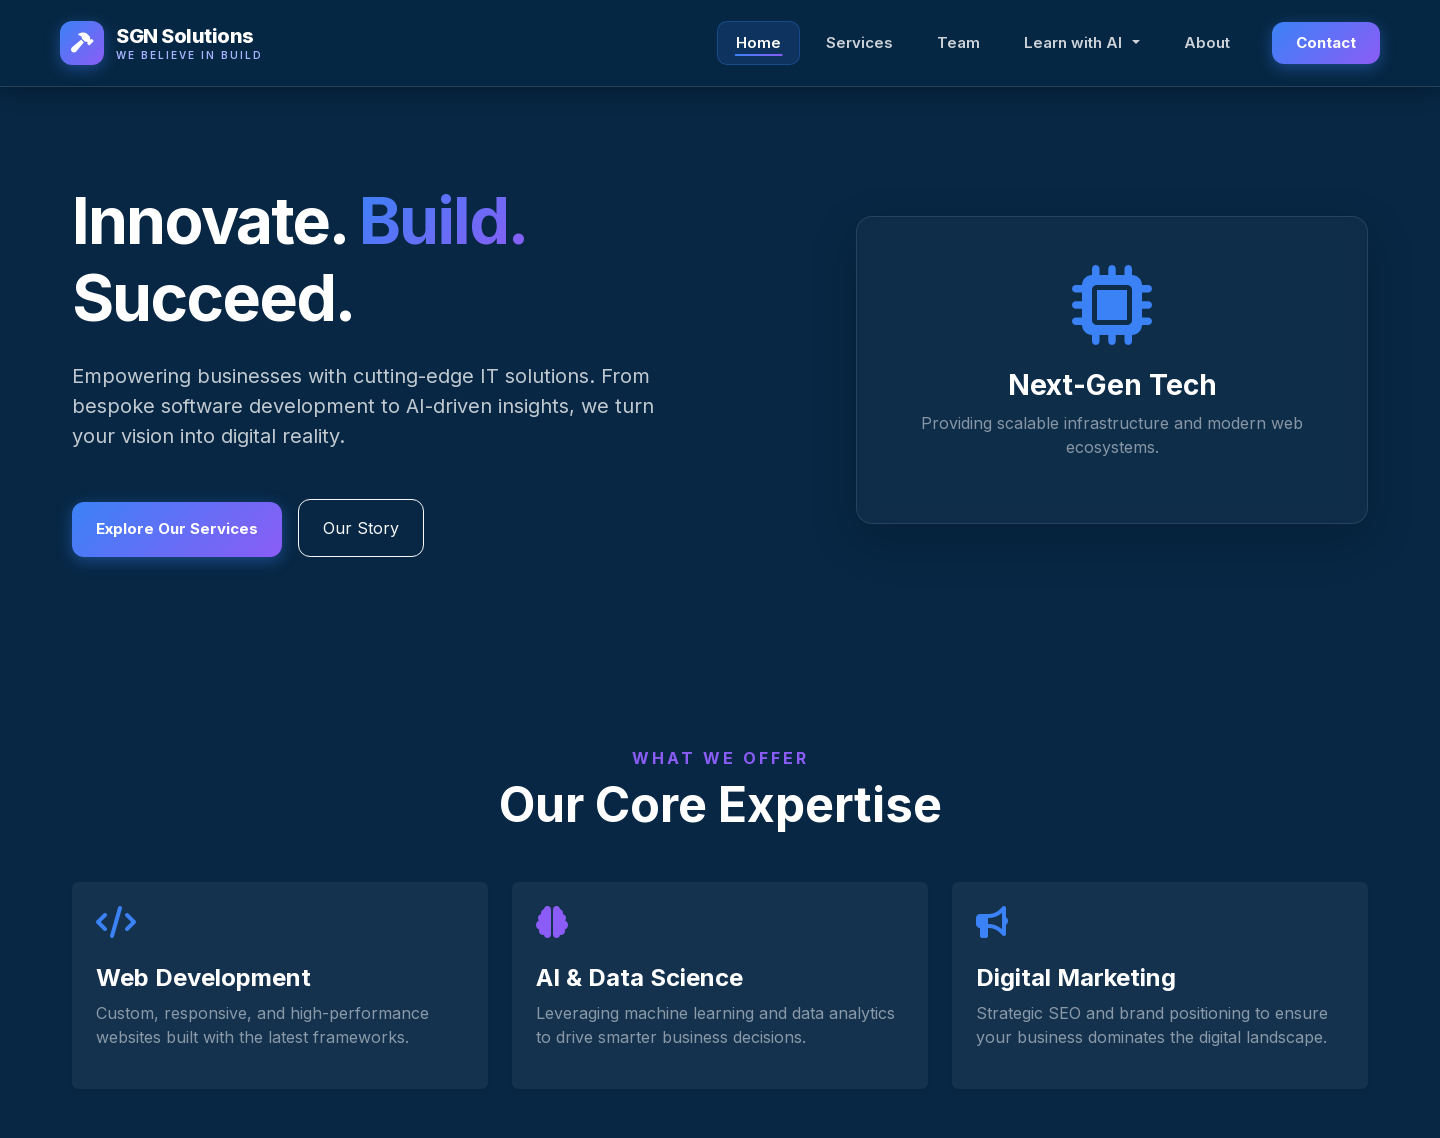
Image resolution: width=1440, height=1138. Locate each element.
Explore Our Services (177, 527)
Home (758, 43)
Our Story (361, 530)
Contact (1326, 43)
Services (859, 43)
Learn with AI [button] (1075, 43)
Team (958, 43)
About (1207, 43)
